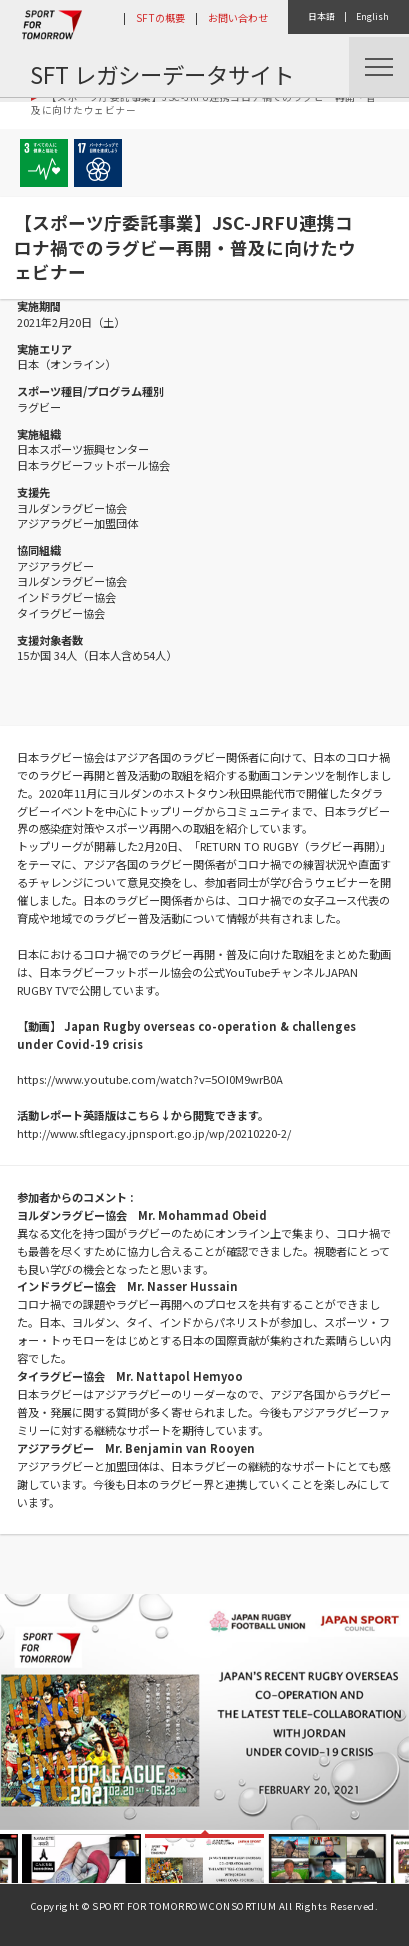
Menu (379, 67)
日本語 (321, 16)
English (372, 16)
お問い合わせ (238, 17)
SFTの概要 (160, 17)
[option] (204, 1712)
